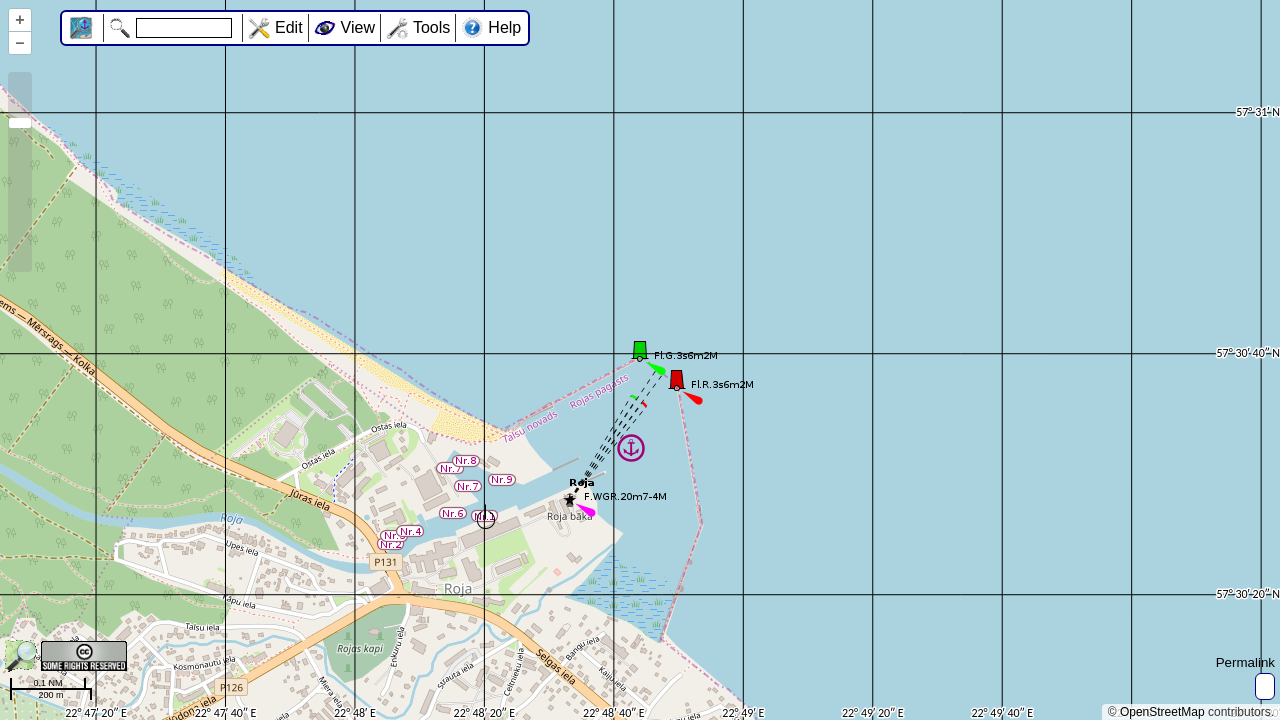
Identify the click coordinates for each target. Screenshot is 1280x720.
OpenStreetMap (1162, 712)
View (358, 27)
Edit (289, 27)
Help (504, 27)
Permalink (1245, 662)
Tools (431, 27)
